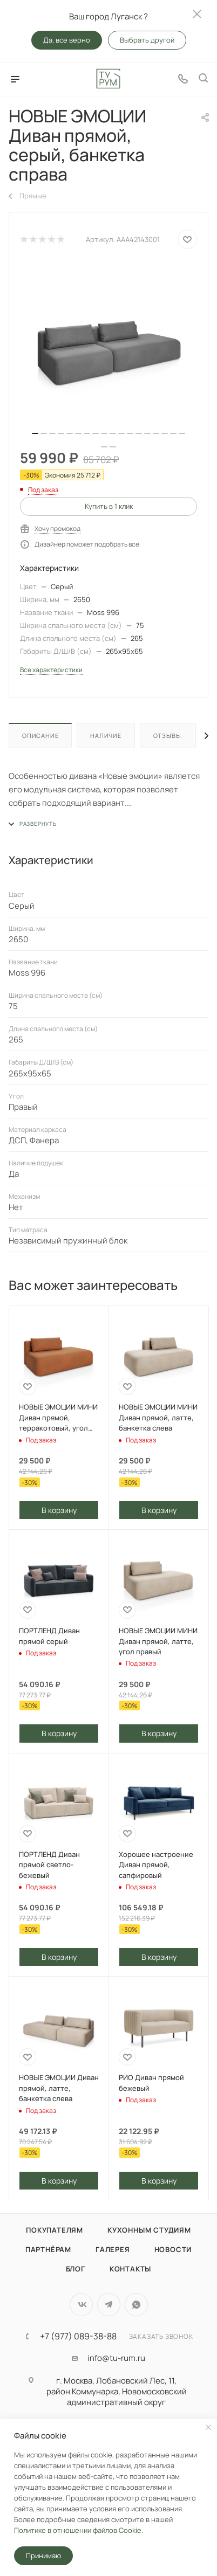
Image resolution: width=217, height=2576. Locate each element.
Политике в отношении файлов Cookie (77, 2530)
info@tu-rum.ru (116, 2358)
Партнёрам (48, 2249)
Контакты (130, 2269)
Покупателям (54, 2230)
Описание (40, 735)
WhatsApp (136, 2304)
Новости (173, 2249)
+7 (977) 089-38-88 (78, 2336)
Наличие (105, 735)
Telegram (108, 2304)
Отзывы (167, 735)
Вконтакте (81, 2304)
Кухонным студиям (149, 2230)
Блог (75, 2269)
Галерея (113, 2249)
